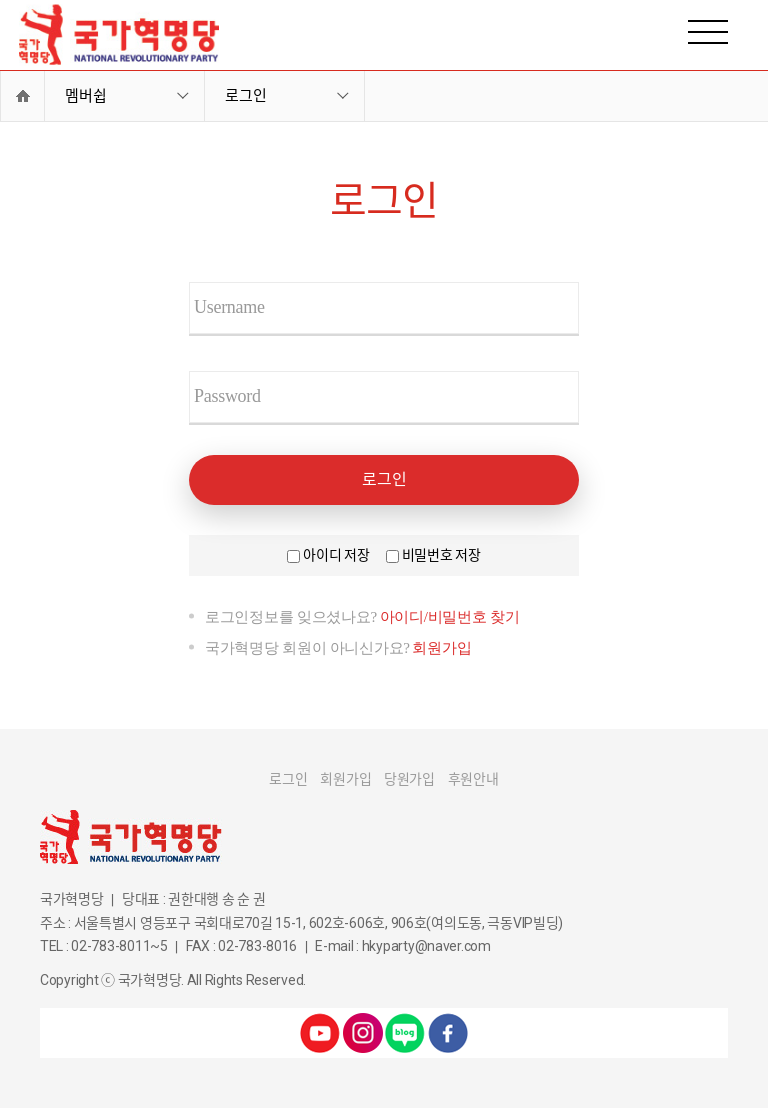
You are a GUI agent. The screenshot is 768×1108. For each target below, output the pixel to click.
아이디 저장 (336, 555)
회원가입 (441, 648)
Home (22, 96)
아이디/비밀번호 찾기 (450, 617)
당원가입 (409, 779)
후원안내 (473, 779)
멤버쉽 (86, 96)
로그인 (246, 96)
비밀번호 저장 (441, 555)
